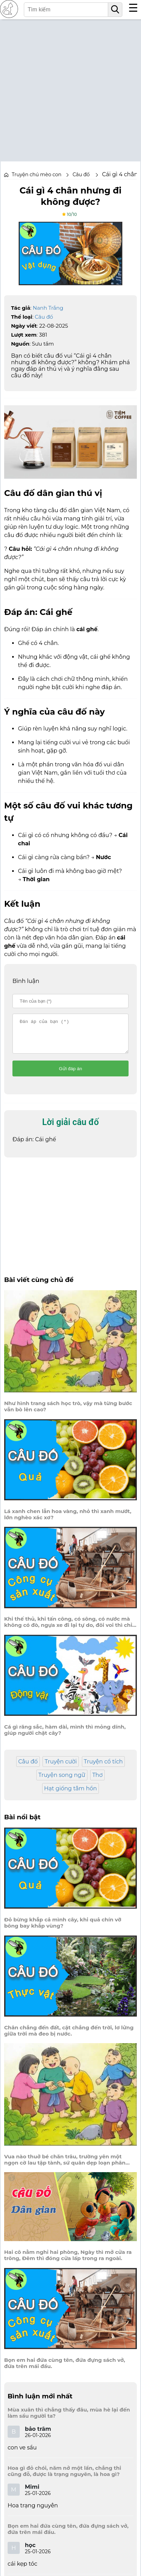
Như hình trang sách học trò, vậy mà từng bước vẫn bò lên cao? (68, 1412)
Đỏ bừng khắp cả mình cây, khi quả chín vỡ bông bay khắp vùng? (62, 1929)
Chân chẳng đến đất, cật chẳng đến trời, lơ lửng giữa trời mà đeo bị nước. (68, 2037)
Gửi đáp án (70, 1074)
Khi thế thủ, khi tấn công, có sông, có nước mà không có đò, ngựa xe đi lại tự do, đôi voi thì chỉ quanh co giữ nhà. (68, 1628)
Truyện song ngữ (61, 1781)
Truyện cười (61, 1767)
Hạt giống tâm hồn (70, 1794)
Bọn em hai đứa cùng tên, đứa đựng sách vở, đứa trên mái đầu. (64, 2369)
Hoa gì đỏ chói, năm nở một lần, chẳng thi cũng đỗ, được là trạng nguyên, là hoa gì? (64, 2477)
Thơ (97, 1781)
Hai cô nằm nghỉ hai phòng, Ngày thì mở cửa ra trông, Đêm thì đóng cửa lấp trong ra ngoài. (68, 2261)
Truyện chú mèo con (37, 174)
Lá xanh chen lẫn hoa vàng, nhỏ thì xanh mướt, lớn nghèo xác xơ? (67, 1520)
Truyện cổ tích (103, 1767)
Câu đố (44, 317)
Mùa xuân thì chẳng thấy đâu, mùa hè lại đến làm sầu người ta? (69, 2419)
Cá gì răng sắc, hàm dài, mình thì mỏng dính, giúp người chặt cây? (65, 1736)
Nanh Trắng (48, 308)
